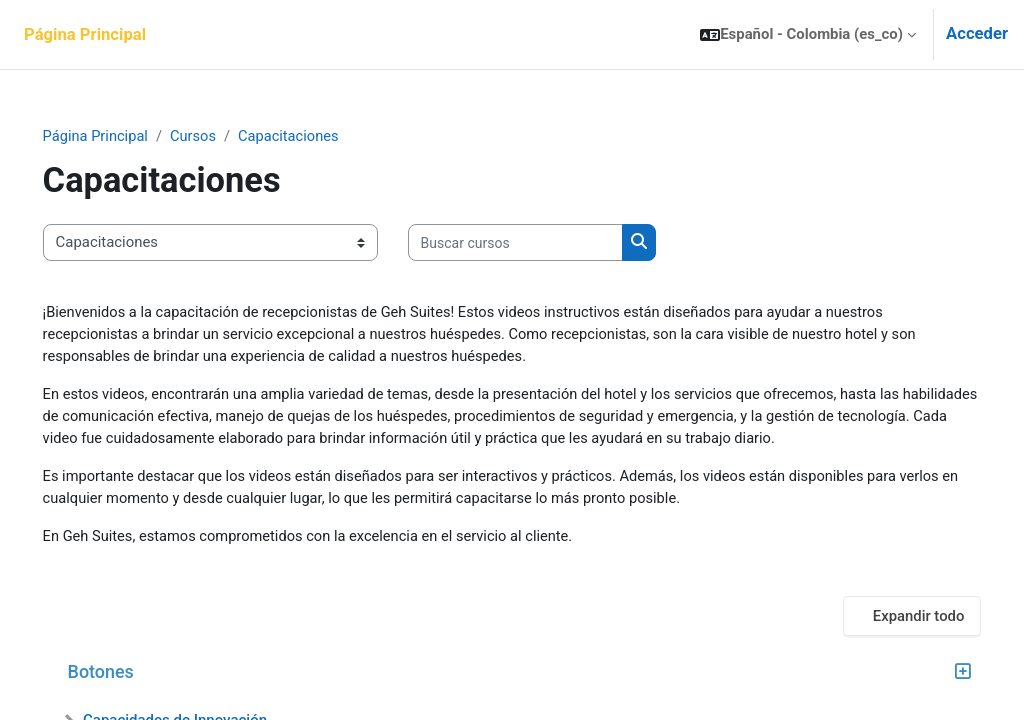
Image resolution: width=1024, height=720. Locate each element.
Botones (129, 675)
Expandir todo (890, 619)
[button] (808, 34)
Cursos (223, 137)
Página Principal (124, 137)
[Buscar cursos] (543, 243)
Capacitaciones (320, 137)
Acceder (977, 33)
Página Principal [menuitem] (85, 34)
